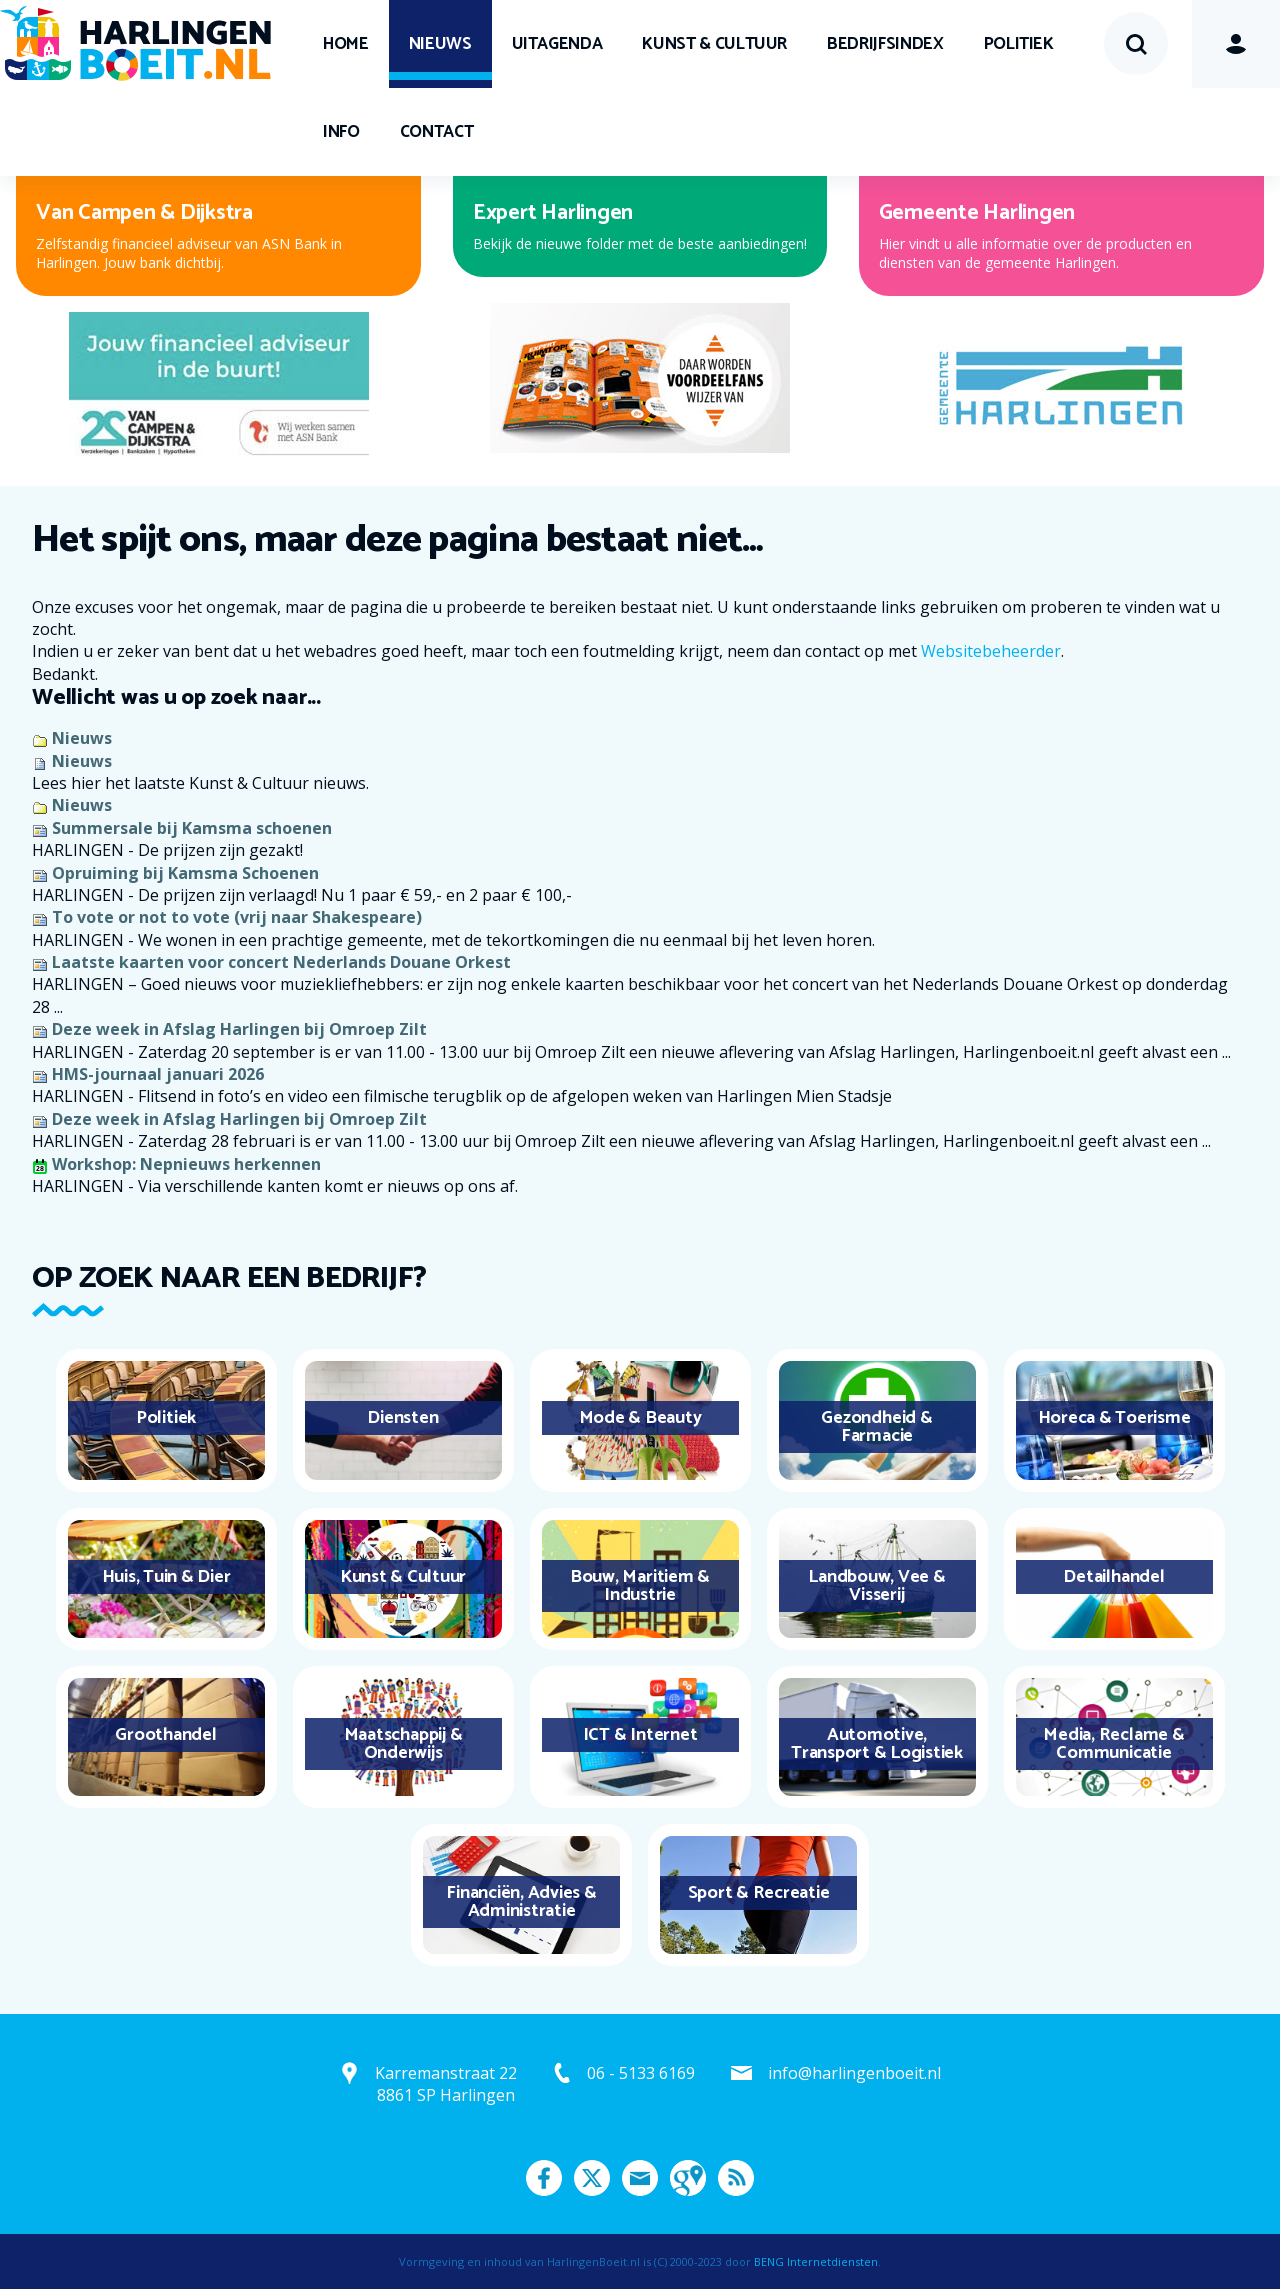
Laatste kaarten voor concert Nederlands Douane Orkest (281, 962)
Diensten (402, 1418)
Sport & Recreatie (759, 1893)
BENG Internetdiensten (816, 2261)
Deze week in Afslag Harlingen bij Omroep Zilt (239, 1029)
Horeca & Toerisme (1114, 1418)
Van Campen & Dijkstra (144, 213)
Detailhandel (1113, 1577)
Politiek (1019, 44)
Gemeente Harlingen (977, 213)
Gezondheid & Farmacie (876, 1427)
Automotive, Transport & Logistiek (877, 1744)
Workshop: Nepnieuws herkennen (186, 1164)
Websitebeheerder (991, 651)
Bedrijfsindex (885, 44)
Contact (437, 132)
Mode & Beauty (640, 1418)
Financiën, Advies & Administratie (521, 1902)
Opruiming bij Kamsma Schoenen (185, 873)
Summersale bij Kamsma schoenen (192, 828)
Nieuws (440, 44)
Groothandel (165, 1735)
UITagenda (557, 44)
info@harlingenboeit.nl (854, 2073)
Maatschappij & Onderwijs (403, 1744)
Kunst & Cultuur (714, 44)
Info (341, 132)
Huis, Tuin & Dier (166, 1577)
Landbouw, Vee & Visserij (876, 1586)
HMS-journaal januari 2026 (158, 1074)
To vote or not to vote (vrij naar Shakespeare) (237, 917)
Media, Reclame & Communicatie (1113, 1744)
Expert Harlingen (553, 213)
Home (346, 44)
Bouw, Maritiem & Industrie (640, 1586)
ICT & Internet (640, 1735)
